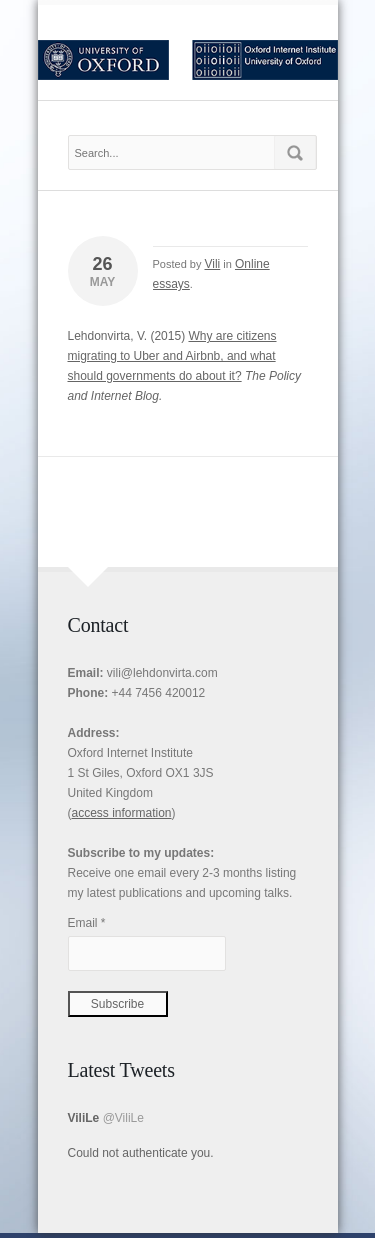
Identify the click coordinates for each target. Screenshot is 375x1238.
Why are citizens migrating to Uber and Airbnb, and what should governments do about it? (172, 356)
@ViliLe (123, 1118)
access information (122, 813)
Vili (212, 264)
